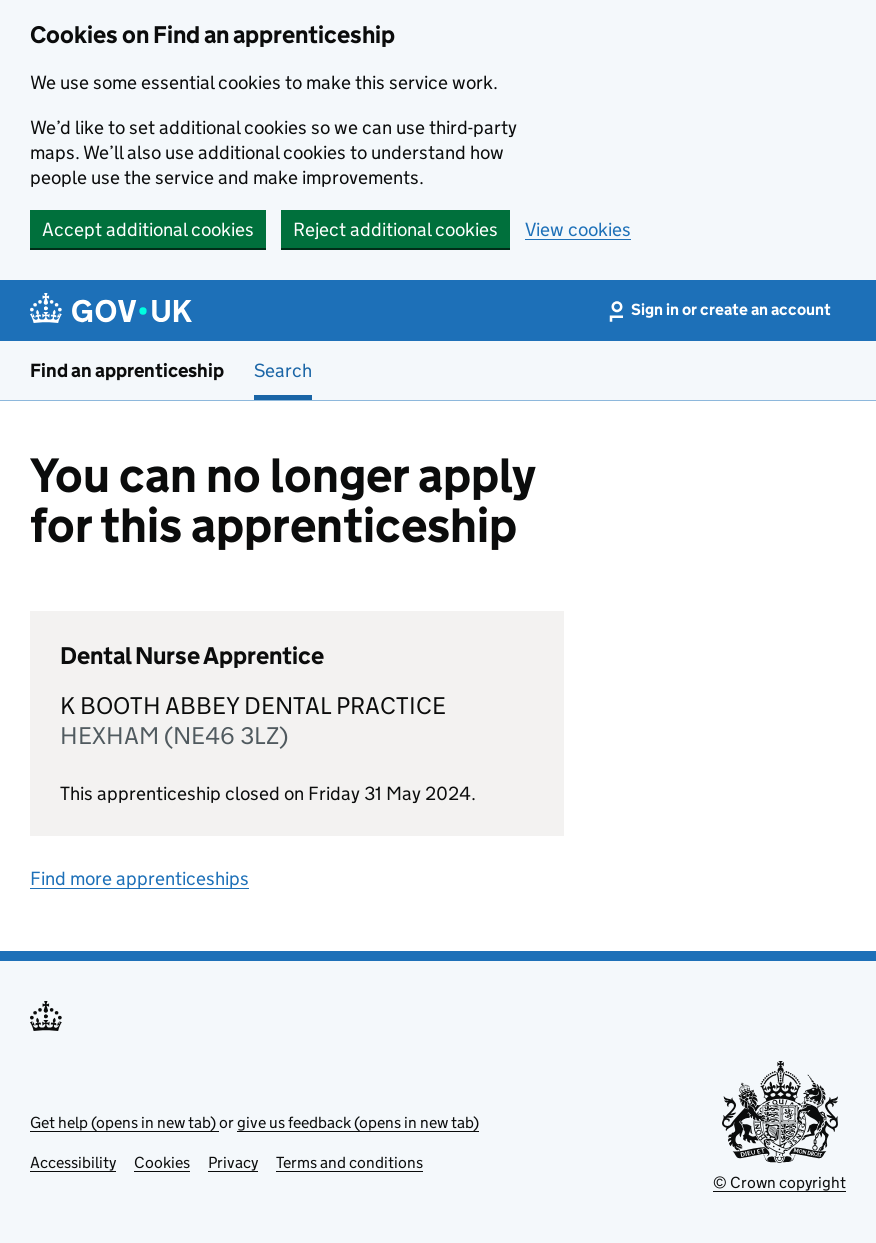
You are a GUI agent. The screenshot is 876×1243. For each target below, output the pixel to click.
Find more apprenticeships (139, 878)
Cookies (162, 1162)
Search (283, 370)
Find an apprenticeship (127, 370)
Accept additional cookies (148, 229)
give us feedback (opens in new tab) (358, 1122)
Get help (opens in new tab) (124, 1122)
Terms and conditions (349, 1162)
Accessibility (73, 1162)
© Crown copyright (779, 1182)
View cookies (578, 229)
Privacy (233, 1162)
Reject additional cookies (395, 229)
